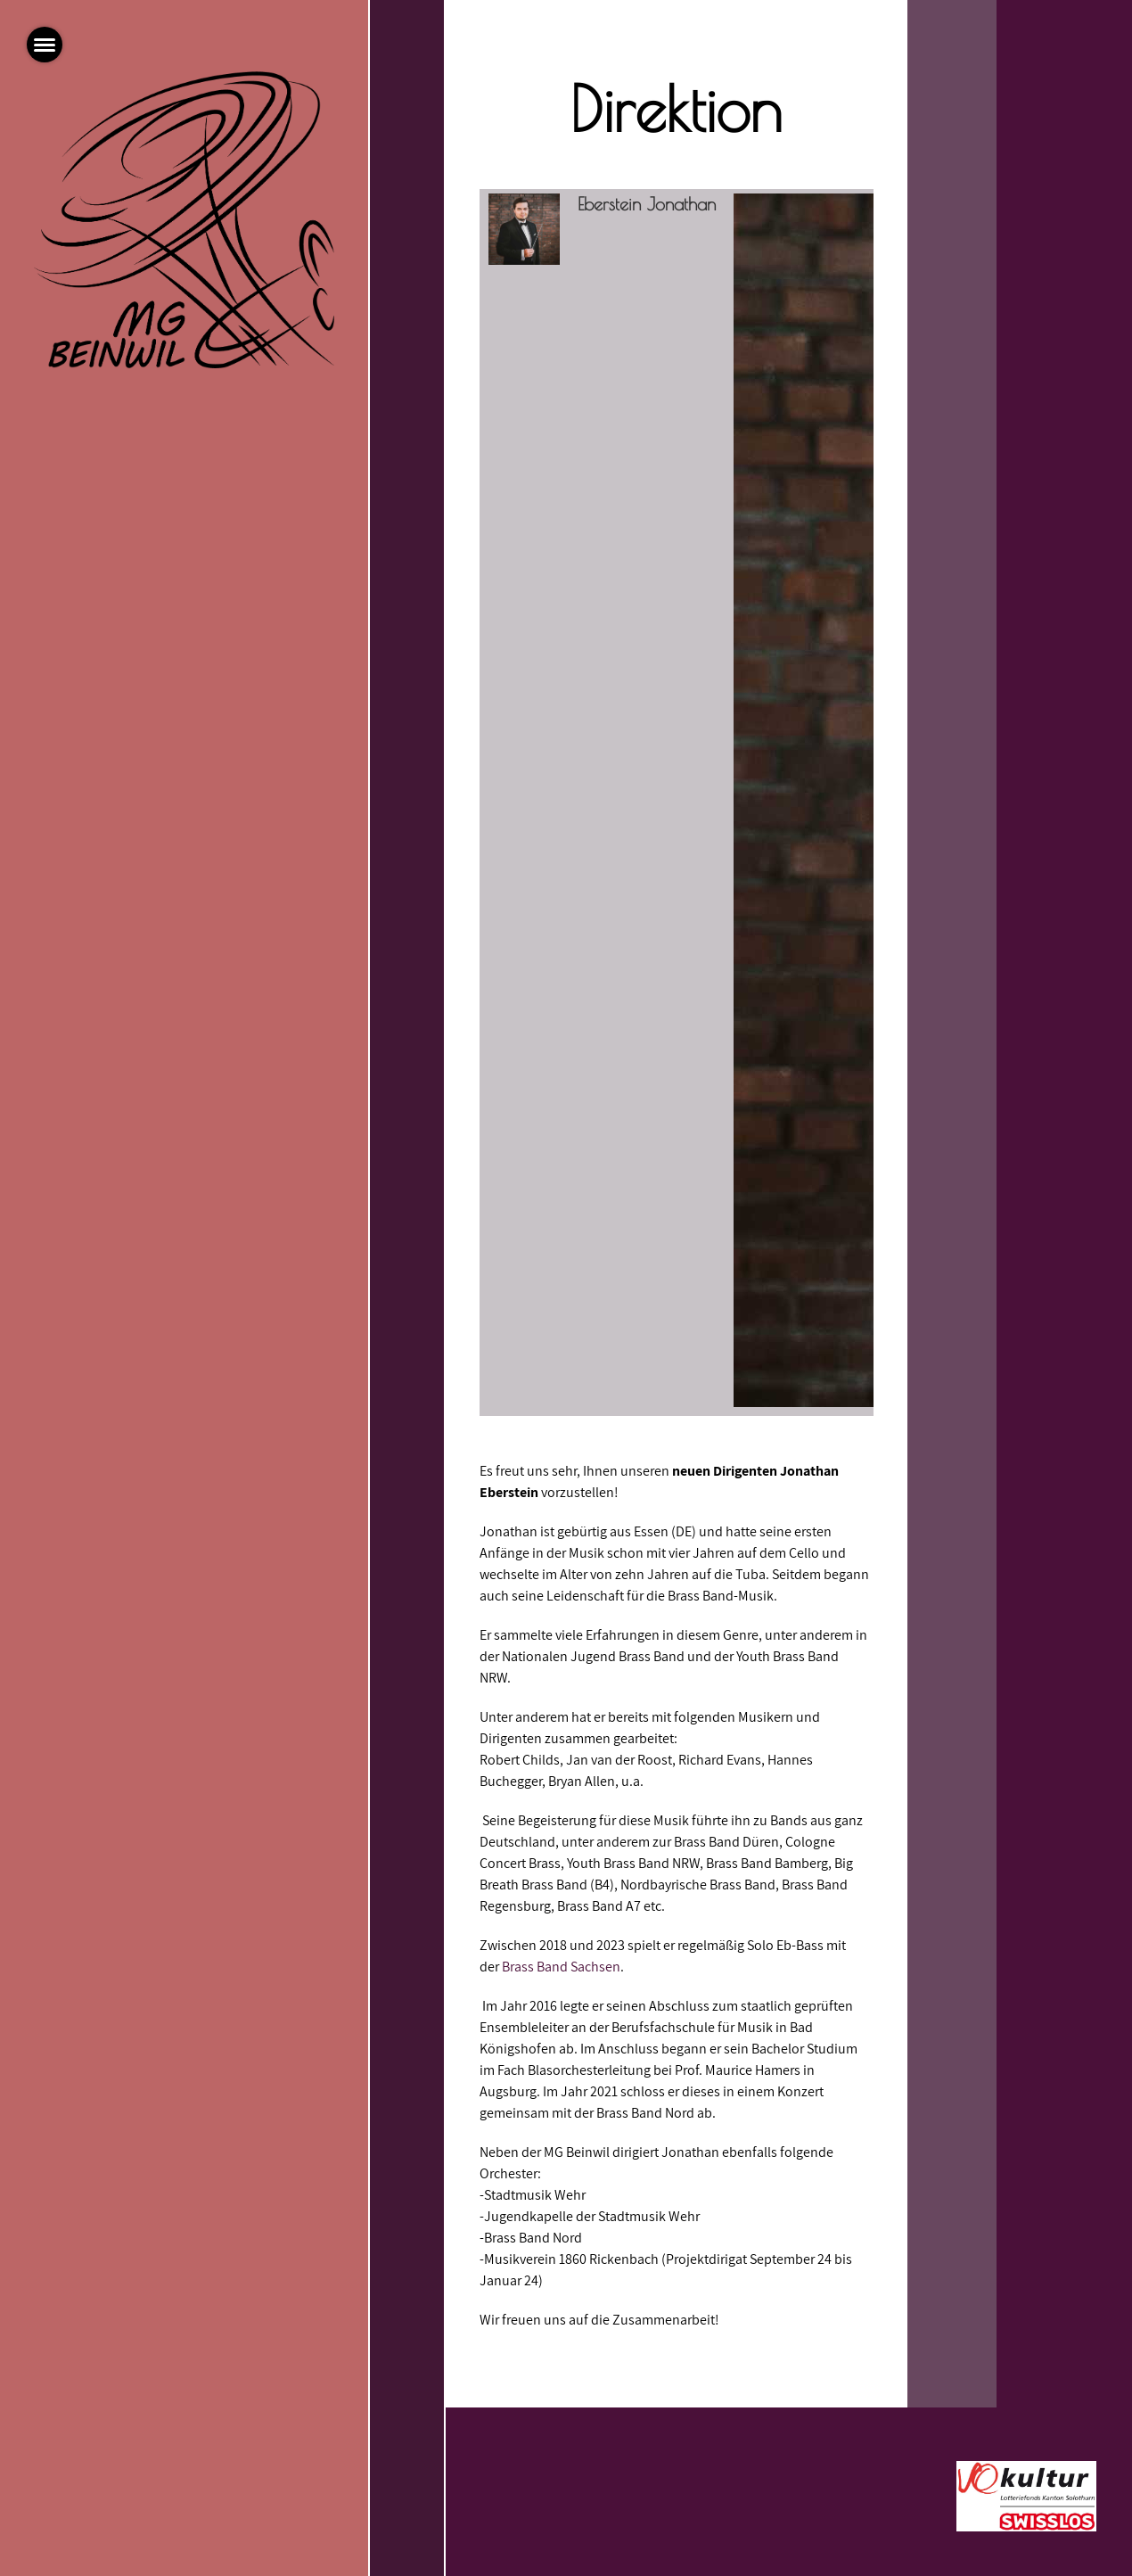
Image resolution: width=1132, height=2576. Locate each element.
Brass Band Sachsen (561, 1966)
